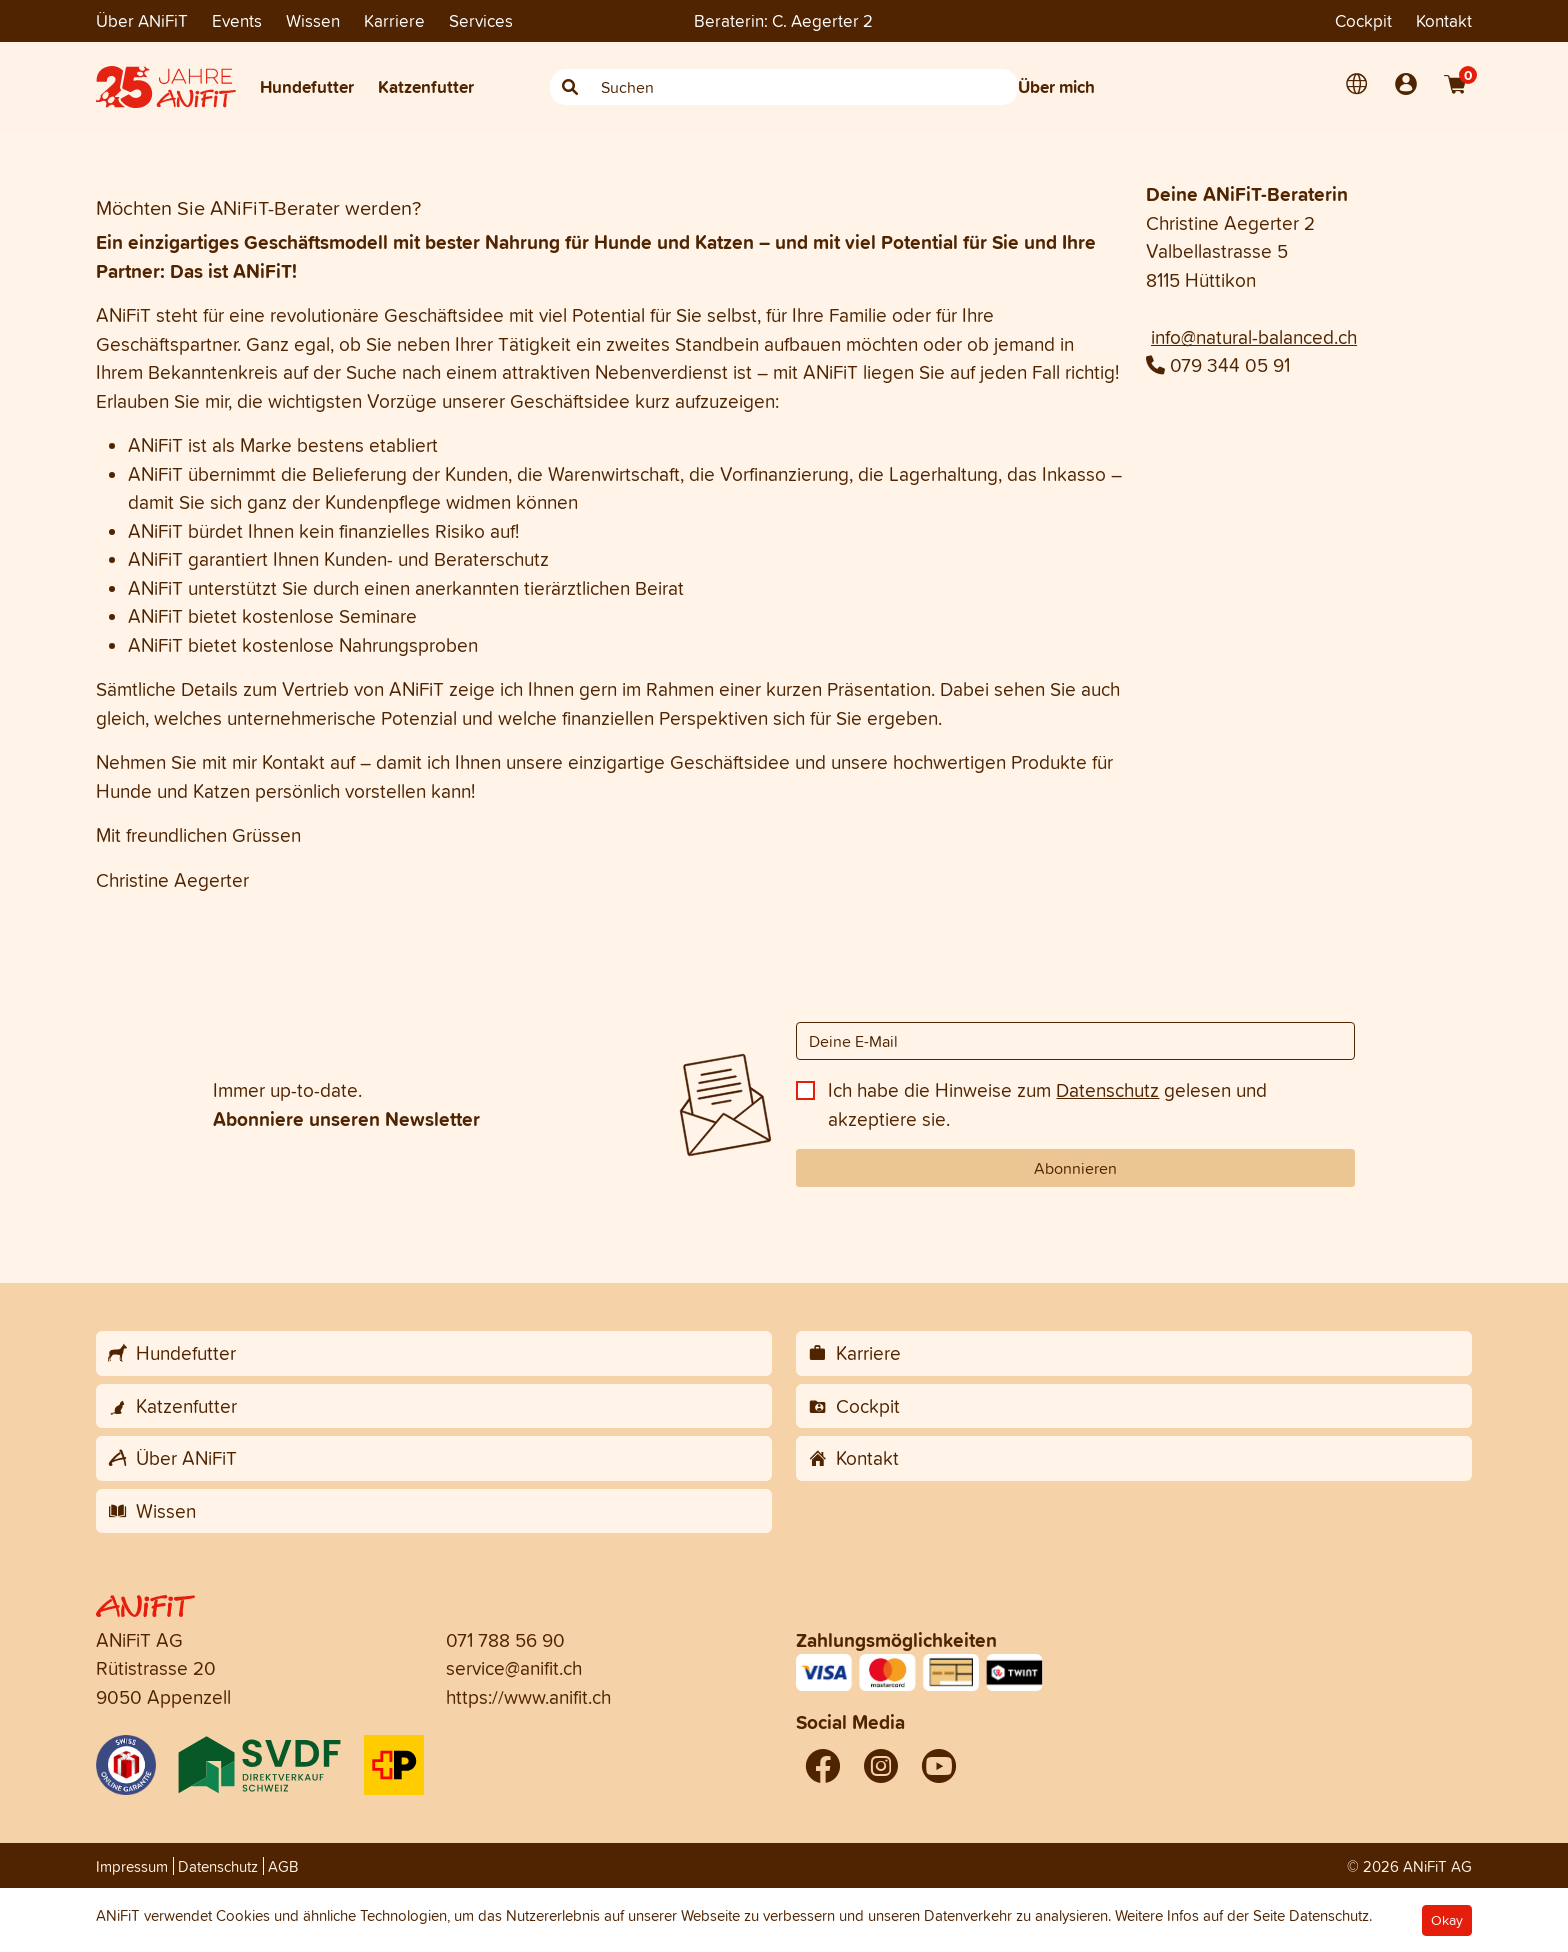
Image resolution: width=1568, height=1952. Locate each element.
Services (481, 20)
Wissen (313, 20)
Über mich (1056, 86)
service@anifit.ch (514, 1668)
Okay (1447, 1920)
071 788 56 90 (505, 1640)
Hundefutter (307, 86)
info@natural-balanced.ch (1254, 337)
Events (237, 20)
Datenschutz (1107, 1090)
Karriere (394, 20)
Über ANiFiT (142, 20)
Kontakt (1444, 20)
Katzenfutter (426, 86)
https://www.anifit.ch (528, 1697)
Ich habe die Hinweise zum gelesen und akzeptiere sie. (1047, 1104)
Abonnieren (1075, 1168)
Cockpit (1363, 20)
